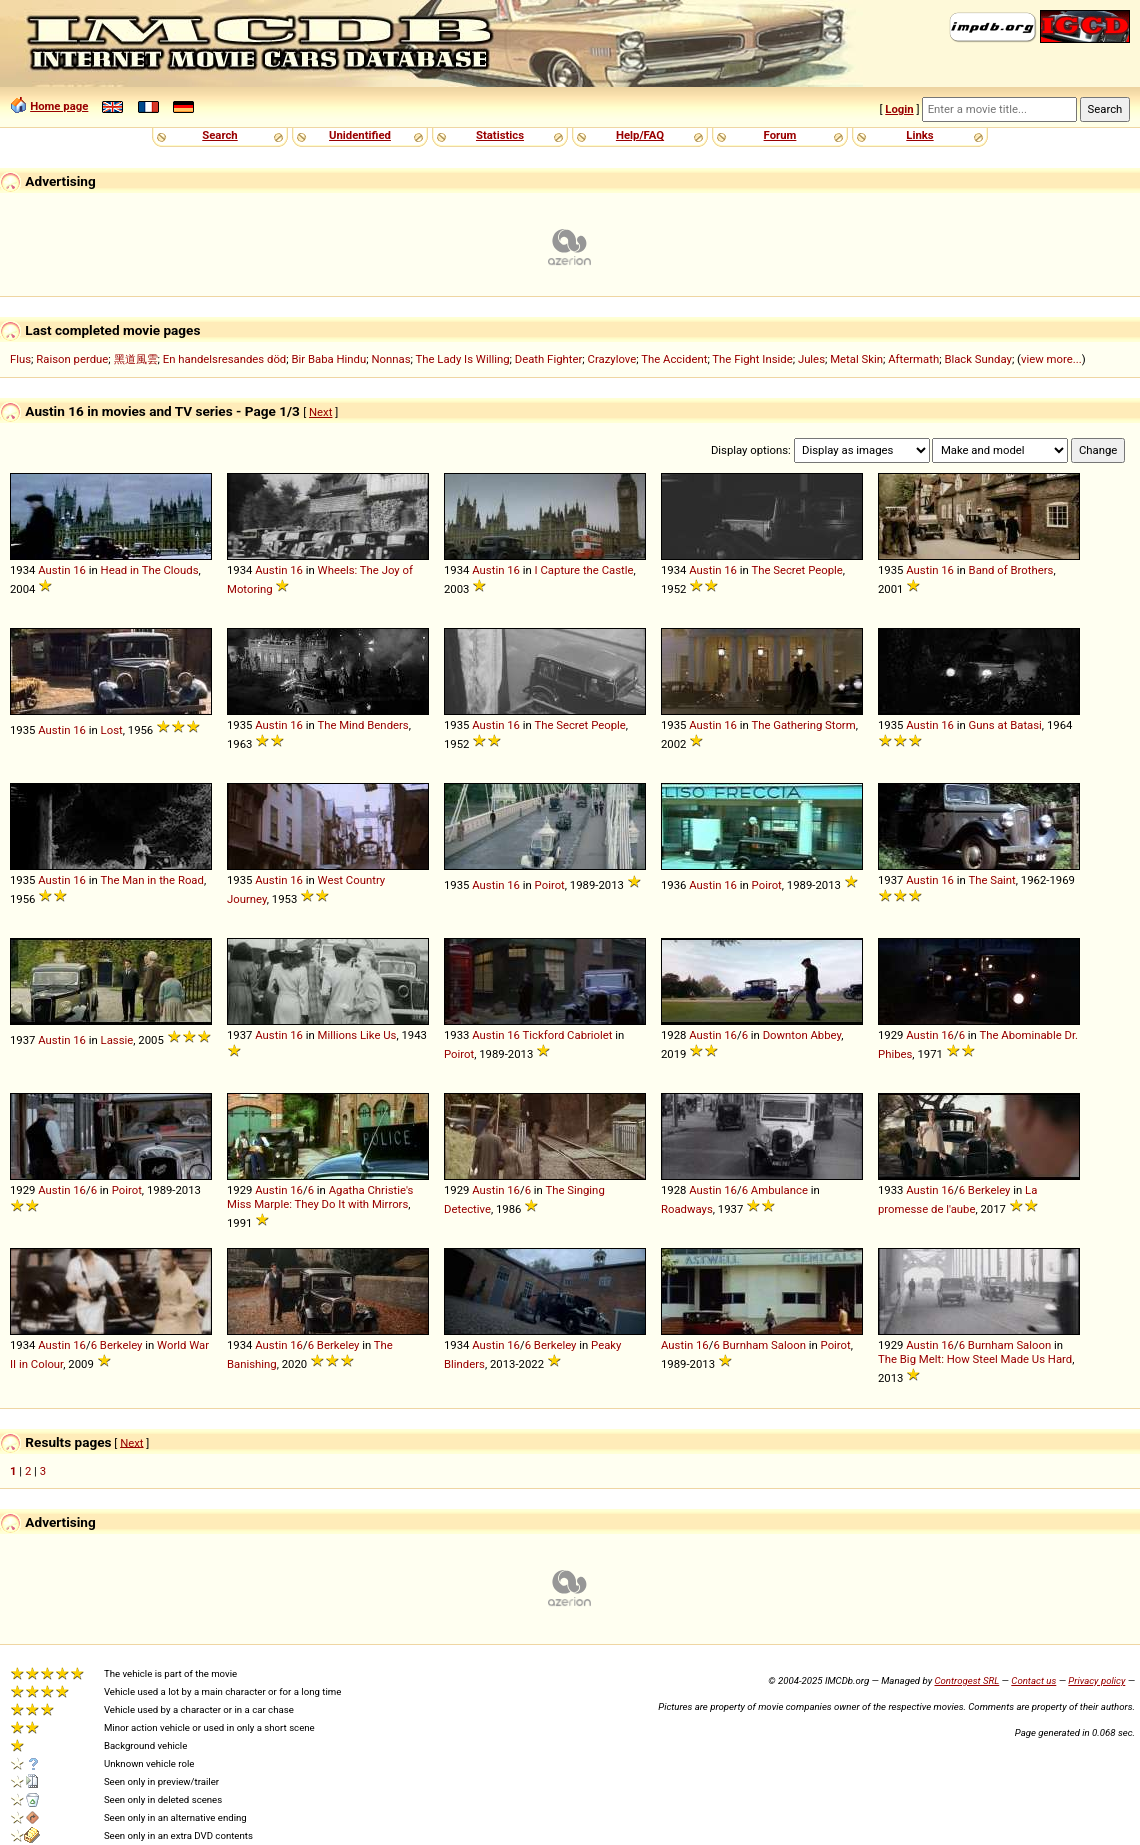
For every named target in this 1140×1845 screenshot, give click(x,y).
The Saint (991, 880)
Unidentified (360, 135)
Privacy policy (1096, 1680)
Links (919, 135)
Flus (20, 359)
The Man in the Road (152, 880)
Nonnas (390, 359)
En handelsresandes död (224, 359)
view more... (1051, 359)
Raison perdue (72, 359)
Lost (112, 730)
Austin (54, 570)
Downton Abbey (802, 1035)
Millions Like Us (357, 1035)
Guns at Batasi (1005, 725)
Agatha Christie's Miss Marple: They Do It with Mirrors (320, 1197)
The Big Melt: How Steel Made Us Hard (975, 1359)
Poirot (550, 885)
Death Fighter (549, 359)
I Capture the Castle (584, 570)
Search (219, 135)
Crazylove (612, 359)
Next (320, 412)
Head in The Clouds (150, 570)
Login (899, 109)
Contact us (1033, 1680)
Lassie (117, 1040)
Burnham (746, 1345)
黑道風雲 (136, 359)
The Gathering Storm (803, 725)
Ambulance (779, 1190)
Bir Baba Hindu (328, 359)
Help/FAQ (640, 135)
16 (79, 570)
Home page (59, 106)
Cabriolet (589, 1035)
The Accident (674, 359)
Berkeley (989, 1190)
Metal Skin (856, 359)
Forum (780, 135)
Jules (811, 359)
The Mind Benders (362, 725)
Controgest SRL (966, 1680)
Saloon (788, 1345)
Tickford (544, 1035)
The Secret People (796, 570)
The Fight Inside (752, 359)
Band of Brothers (1011, 570)
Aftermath (913, 359)
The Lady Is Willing (462, 359)
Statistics (500, 135)
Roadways (687, 1209)
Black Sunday (978, 359)
